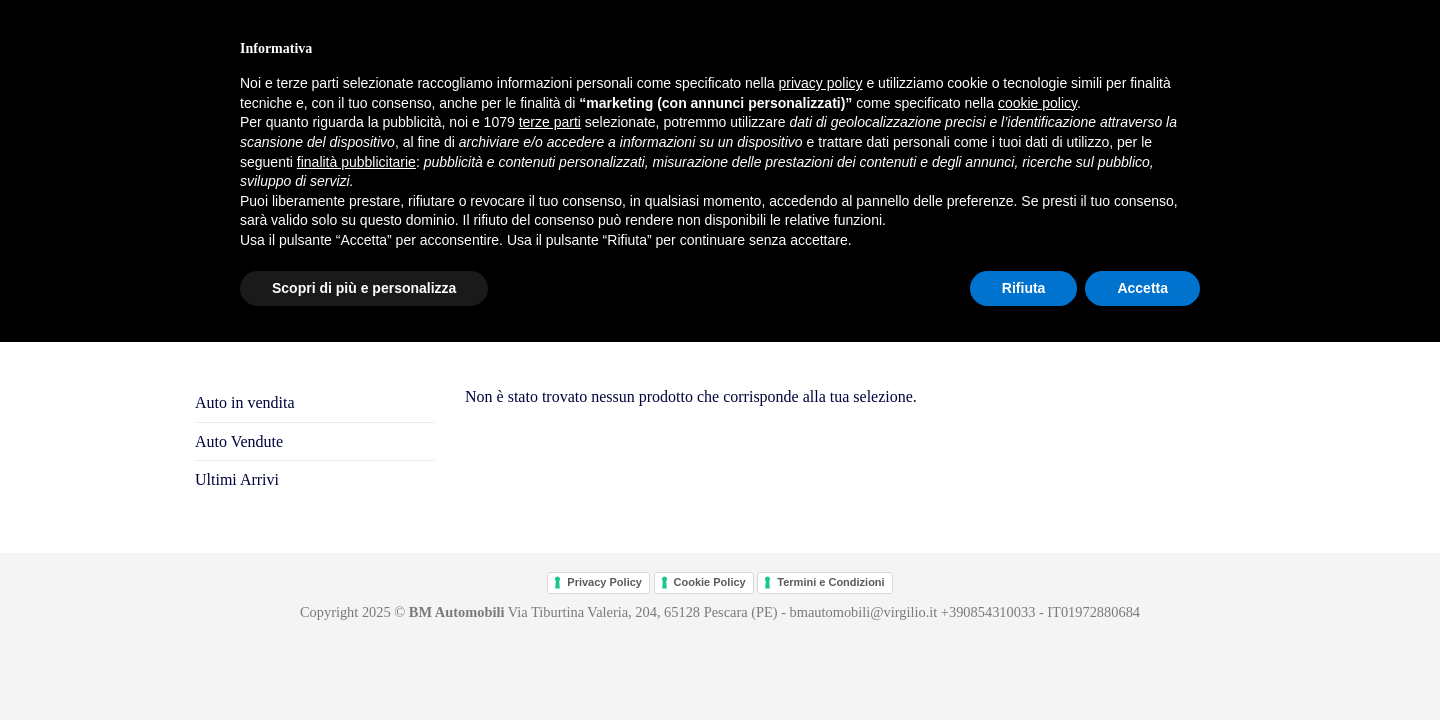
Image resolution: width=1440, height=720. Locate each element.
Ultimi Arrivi (237, 479)
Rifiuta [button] (1024, 288)
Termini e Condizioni (830, 582)
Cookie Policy (710, 582)
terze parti (550, 122)
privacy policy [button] (821, 83)
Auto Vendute (239, 441)
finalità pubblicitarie (356, 162)
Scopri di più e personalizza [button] (364, 288)
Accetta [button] (1142, 288)
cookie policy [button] (1037, 103)
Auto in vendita (245, 402)
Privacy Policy (604, 582)
